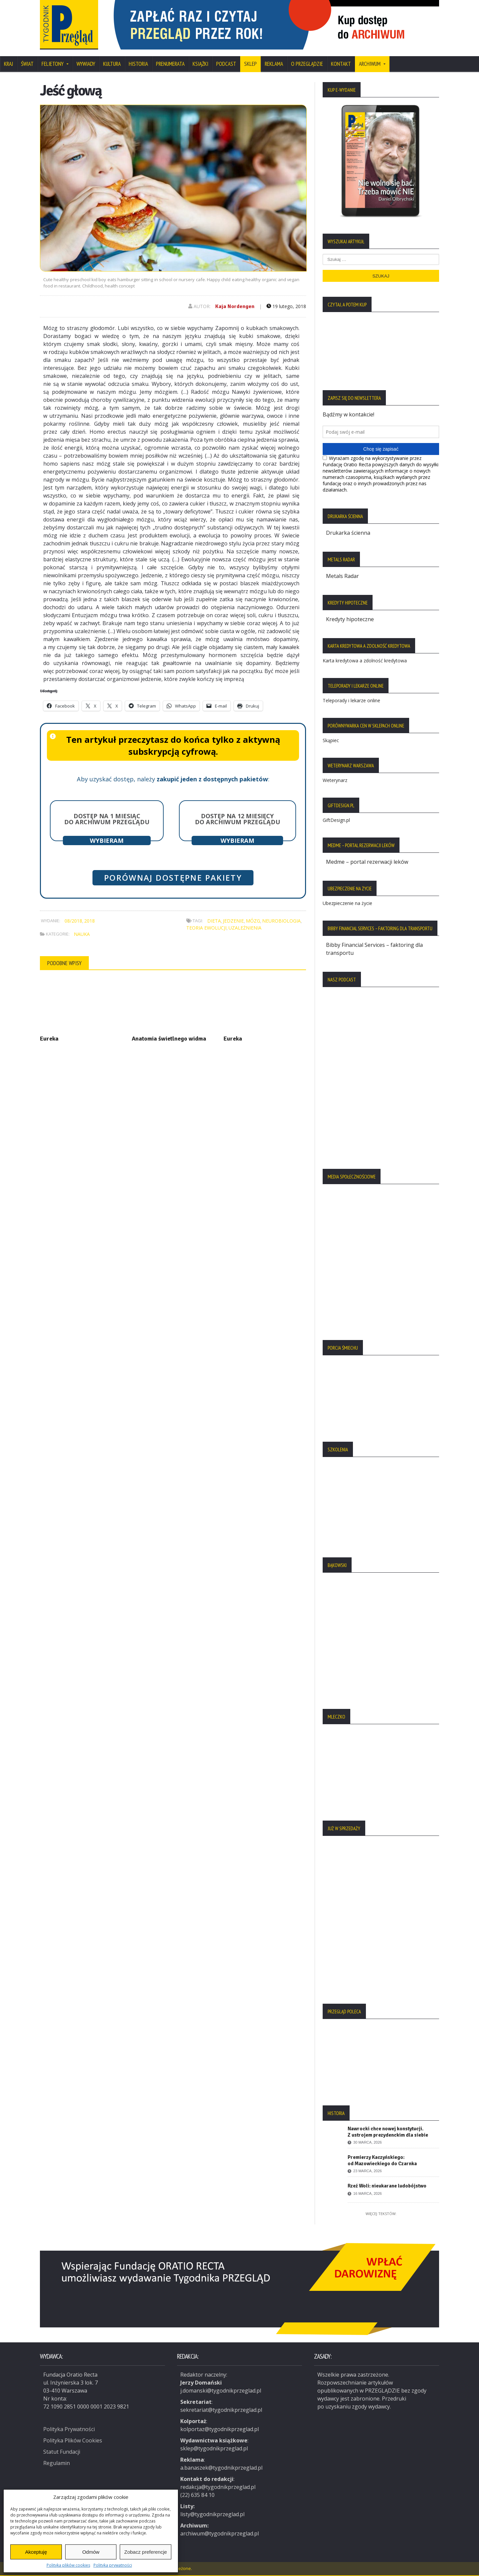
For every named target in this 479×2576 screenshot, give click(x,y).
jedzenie (233, 921)
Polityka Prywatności (69, 2429)
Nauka (82, 934)
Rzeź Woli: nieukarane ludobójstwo (387, 2186)
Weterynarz (335, 780)
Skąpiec (331, 740)
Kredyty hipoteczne (350, 619)
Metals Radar (342, 576)
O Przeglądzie (307, 63)
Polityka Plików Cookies (72, 2440)
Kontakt (341, 63)
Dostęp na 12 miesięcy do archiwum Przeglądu (237, 819)
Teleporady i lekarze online (351, 700)
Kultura (112, 63)
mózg (253, 921)
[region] (272, 25)
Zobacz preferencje (145, 2552)
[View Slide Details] (272, 25)
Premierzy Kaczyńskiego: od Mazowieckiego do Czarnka (382, 2160)
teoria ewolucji (206, 928)
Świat (27, 63)
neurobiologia (281, 921)
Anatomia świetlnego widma (169, 1038)
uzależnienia (245, 928)
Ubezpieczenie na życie (347, 903)
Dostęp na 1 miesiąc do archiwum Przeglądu (106, 819)
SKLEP (250, 63)
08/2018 (73, 921)
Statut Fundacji (61, 2451)
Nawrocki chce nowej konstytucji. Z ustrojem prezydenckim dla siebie (388, 2132)
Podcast (226, 63)
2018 (89, 921)
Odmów (90, 2552)
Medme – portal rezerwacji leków (367, 861)
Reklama (274, 63)
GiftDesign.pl (336, 820)
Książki (200, 63)
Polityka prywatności (112, 2565)
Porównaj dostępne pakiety (173, 877)
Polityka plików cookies (68, 2565)
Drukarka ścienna (348, 532)
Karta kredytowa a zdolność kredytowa (365, 660)
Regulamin (56, 2463)
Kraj (8, 63)
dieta (214, 921)
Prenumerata (170, 63)
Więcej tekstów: (381, 2213)
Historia (138, 63)
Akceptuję (36, 2552)
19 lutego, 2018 (286, 306)
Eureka (49, 1038)
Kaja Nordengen (234, 306)
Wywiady (86, 63)
